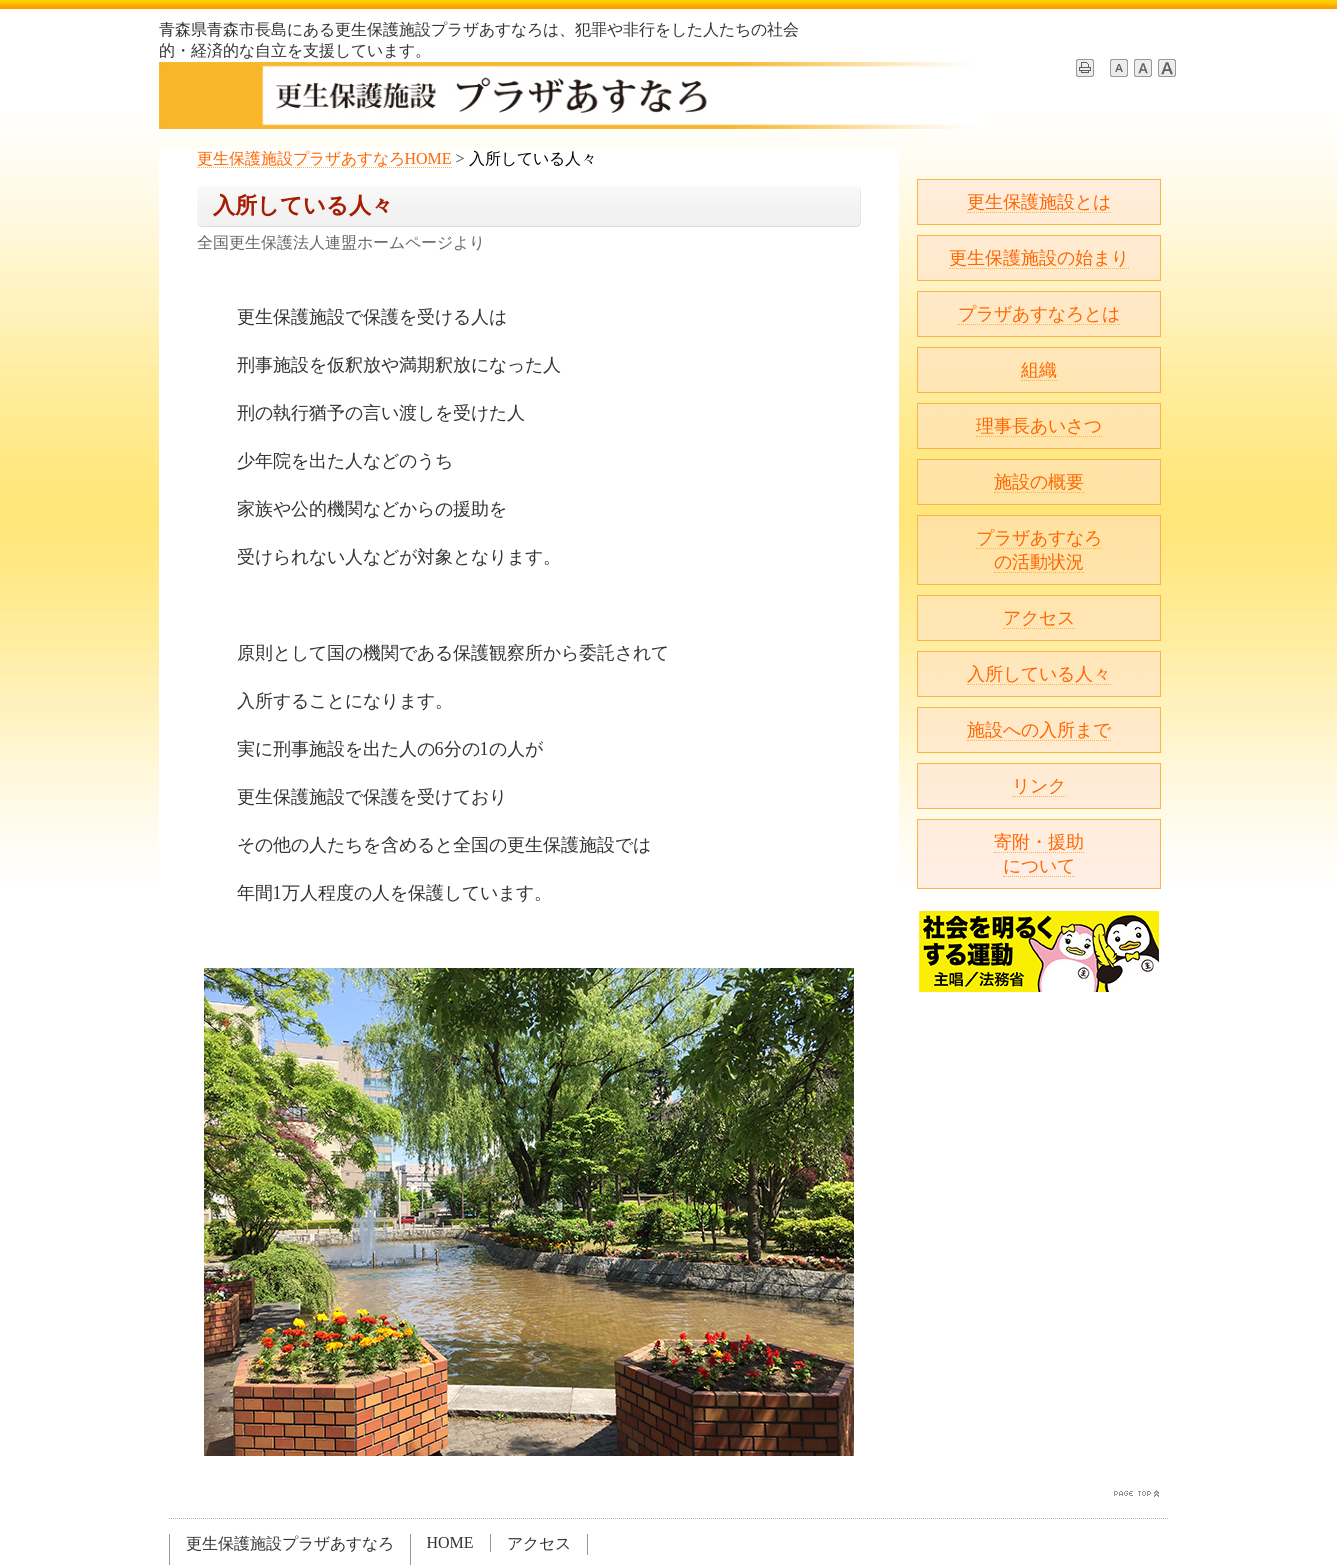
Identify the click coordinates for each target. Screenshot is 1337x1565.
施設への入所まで (1039, 730)
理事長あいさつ (1039, 426)
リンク (1039, 786)
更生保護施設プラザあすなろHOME (324, 158)
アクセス (1039, 618)
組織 (1039, 370)
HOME (450, 1542)
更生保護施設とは (1039, 202)
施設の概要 (1039, 482)
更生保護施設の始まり (1039, 258)
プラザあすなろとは (1039, 314)
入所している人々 (1039, 674)
